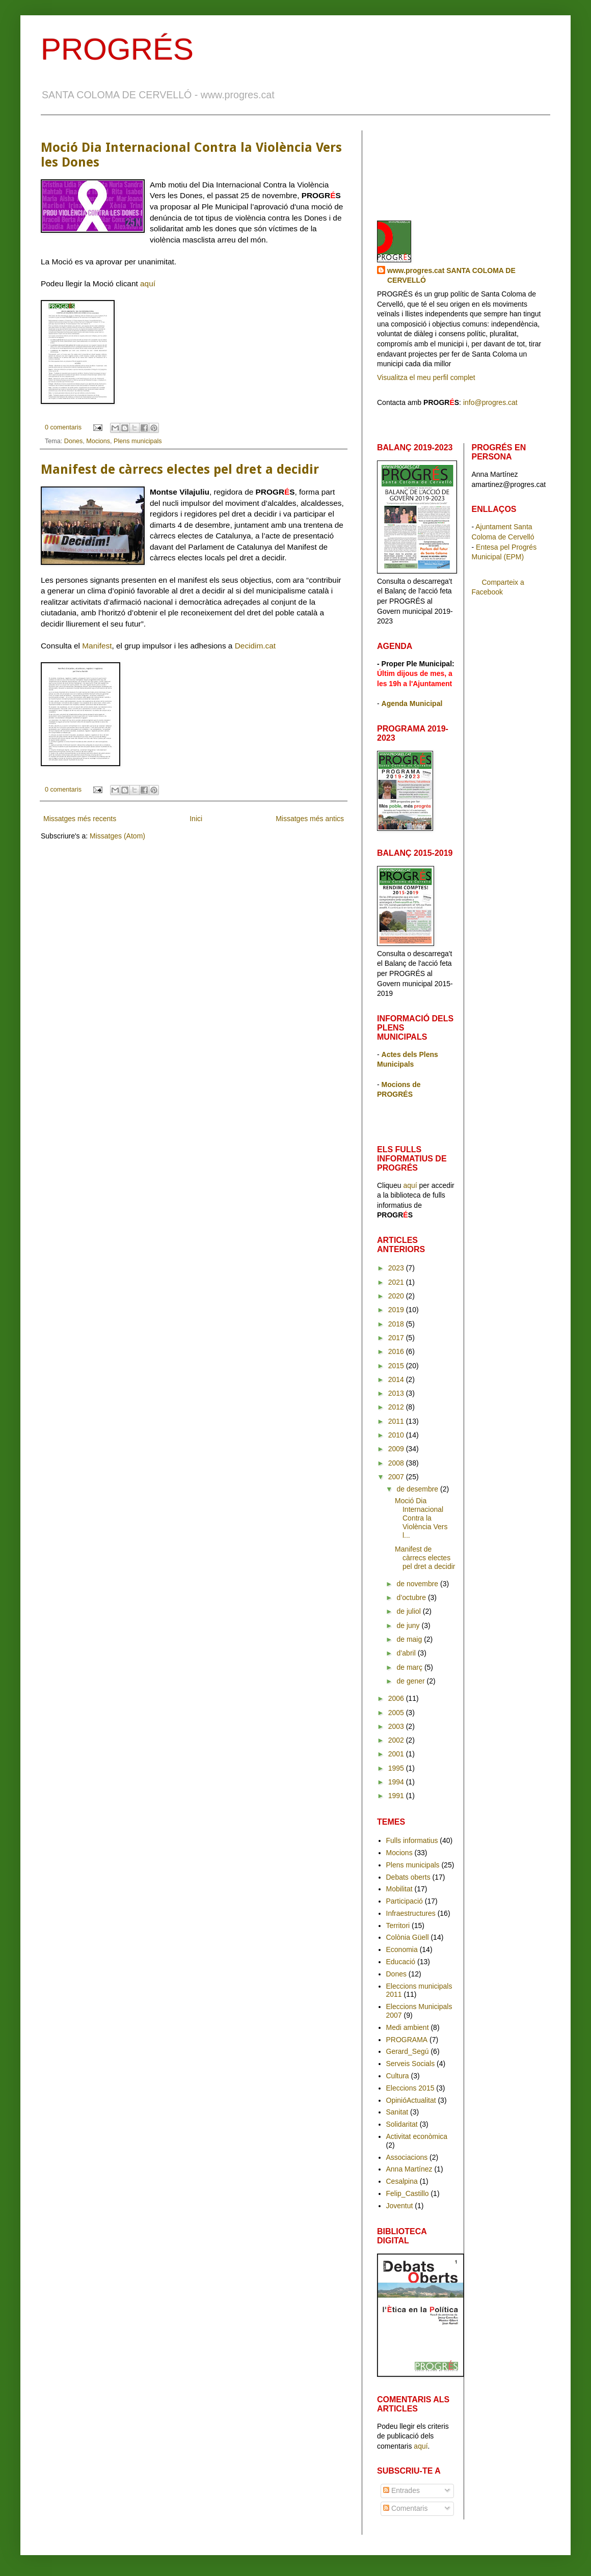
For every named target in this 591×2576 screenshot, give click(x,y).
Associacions (407, 2157)
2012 (397, 1407)
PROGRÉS (117, 49)
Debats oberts (408, 1877)
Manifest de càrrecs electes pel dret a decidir (180, 469)
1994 (397, 1782)
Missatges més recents (79, 819)
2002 (397, 1740)
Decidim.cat (255, 645)
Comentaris (405, 2508)
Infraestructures (411, 1913)
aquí (147, 283)
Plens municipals (138, 441)
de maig (410, 1639)
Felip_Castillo (407, 2193)
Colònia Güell (407, 1937)
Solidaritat (402, 2124)
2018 (397, 1324)
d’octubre (411, 1597)
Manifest (97, 645)
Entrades (401, 2490)
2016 (397, 1351)
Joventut (399, 2206)
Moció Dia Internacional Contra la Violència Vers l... (421, 1518)
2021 (397, 1282)
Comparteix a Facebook (498, 587)
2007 (397, 1477)
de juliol (409, 1611)
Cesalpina (402, 2181)
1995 (397, 1768)
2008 (397, 1463)
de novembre (418, 1584)
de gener (411, 1681)
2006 (397, 1698)
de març (410, 1667)
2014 (397, 1379)
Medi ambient (407, 2027)
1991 (397, 1796)
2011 (397, 1421)
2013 (397, 1393)
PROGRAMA (407, 2040)
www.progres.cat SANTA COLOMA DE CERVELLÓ (451, 275)
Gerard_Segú (407, 2051)
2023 (397, 1268)
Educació (401, 1962)
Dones (73, 441)
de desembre (418, 1489)
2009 (397, 1449)
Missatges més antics (310, 819)
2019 (397, 1310)
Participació (404, 1901)
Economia (402, 1949)
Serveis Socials (410, 2063)
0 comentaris (63, 427)
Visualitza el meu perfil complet (426, 377)
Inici (196, 819)
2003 (397, 1726)
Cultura (397, 2076)
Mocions (98, 441)
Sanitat (397, 2112)
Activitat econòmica (417, 2136)
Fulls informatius (412, 1840)
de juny (408, 1625)
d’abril (406, 1653)
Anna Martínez (409, 2169)
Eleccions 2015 (410, 2088)
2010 (397, 1435)
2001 (397, 1754)
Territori (398, 1925)
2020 (397, 1296)
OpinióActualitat (411, 2100)
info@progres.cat (490, 402)
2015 (397, 1366)
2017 (397, 1338)
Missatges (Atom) (117, 836)
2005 (397, 1713)
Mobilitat (399, 1889)
